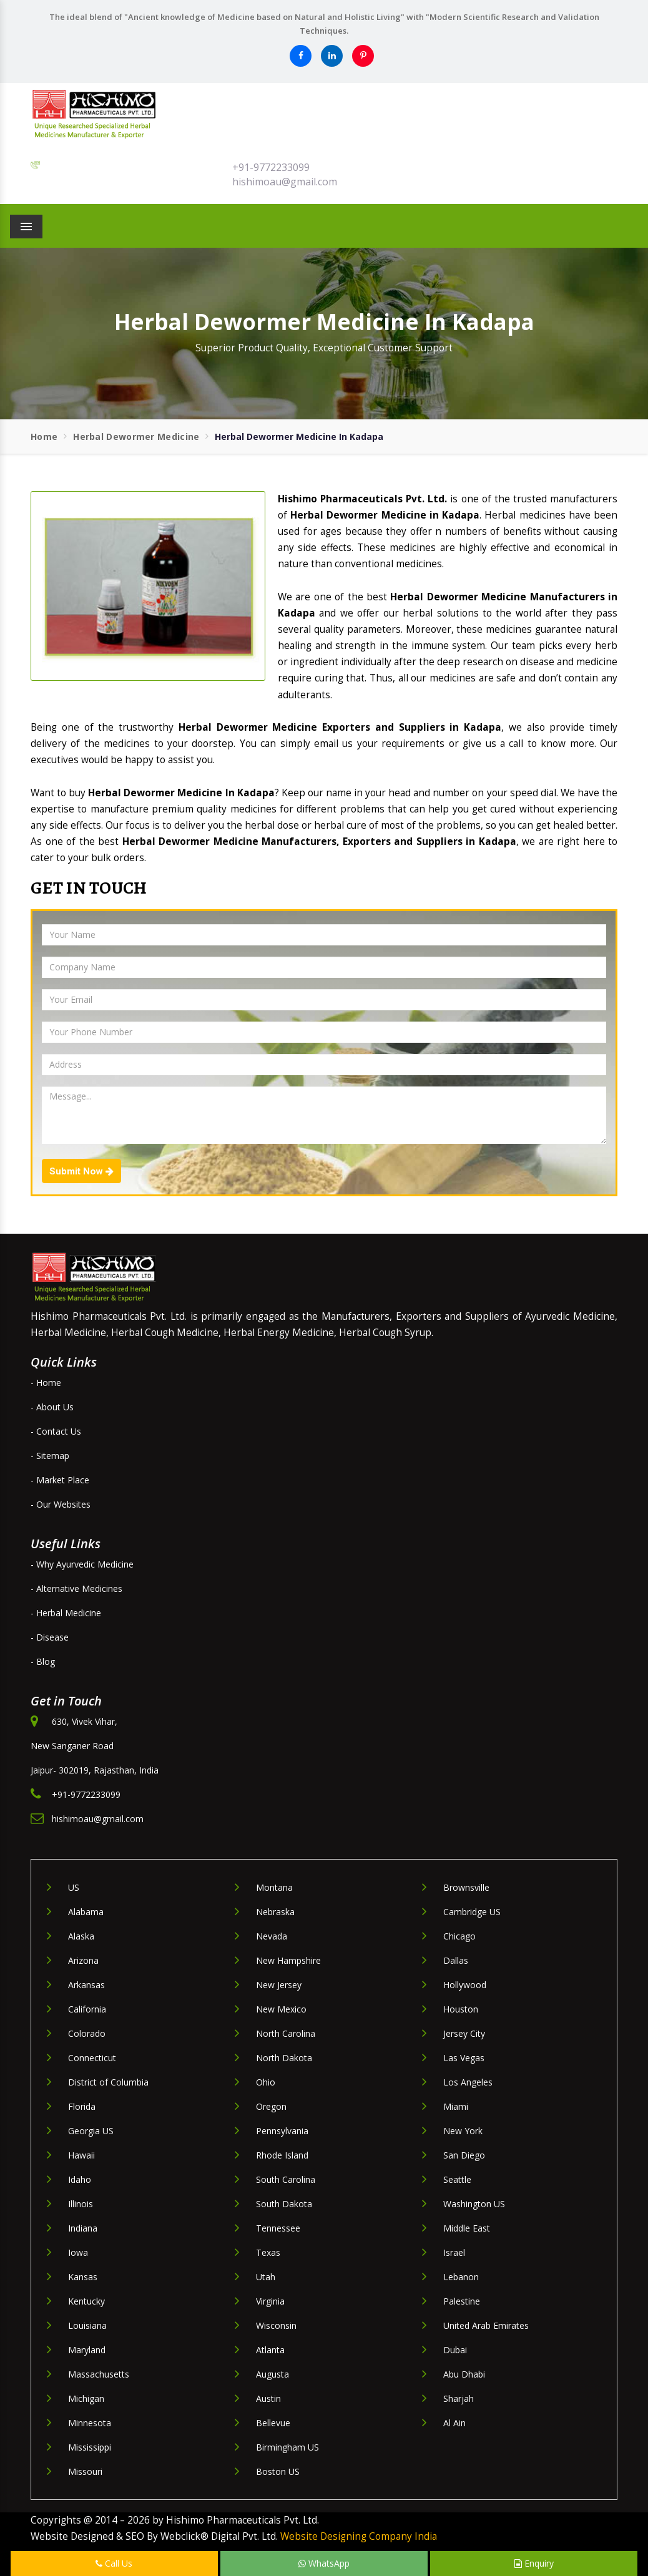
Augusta (272, 2374)
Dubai (455, 2350)
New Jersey (279, 1985)
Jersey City (464, 2033)
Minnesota (89, 2423)
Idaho (79, 2179)
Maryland (87, 2350)
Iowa (78, 2252)
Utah (265, 2277)
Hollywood (464, 1985)
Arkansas (86, 1985)
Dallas (455, 1960)
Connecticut (92, 2058)
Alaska (81, 1936)
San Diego (464, 2155)
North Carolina (285, 2033)
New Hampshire (288, 1960)
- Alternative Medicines (76, 1588)
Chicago (459, 1936)
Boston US (278, 2471)
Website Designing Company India (358, 2536)
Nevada (271, 1936)
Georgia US (91, 2131)
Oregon (271, 2106)
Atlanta (270, 2350)
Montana (274, 1887)
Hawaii (81, 2155)
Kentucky (86, 2301)
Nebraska (275, 1912)
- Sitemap (50, 1455)
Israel (454, 2252)
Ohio (265, 2082)
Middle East (466, 2228)
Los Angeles (468, 2082)
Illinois (80, 2204)
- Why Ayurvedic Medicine (82, 1564)
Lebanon (461, 2277)
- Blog (43, 1661)
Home (44, 436)
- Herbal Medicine (66, 1613)
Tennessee (278, 2228)
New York (463, 2131)
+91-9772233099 (271, 167)
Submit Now (81, 1171)
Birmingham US (287, 2447)
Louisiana (87, 2325)
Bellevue (273, 2423)
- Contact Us (56, 1431)
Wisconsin (276, 2325)
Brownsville (466, 1887)
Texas (268, 2252)
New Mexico (281, 2009)
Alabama (86, 1912)
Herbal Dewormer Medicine (136, 436)
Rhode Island (282, 2155)
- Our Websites (61, 1504)
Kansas (82, 2277)
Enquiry (534, 2563)
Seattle (457, 2179)
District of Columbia (108, 2082)
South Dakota (284, 2204)
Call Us (114, 2563)
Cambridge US (472, 1912)
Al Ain (454, 2423)
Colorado (87, 2033)
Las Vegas (463, 2058)
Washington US (474, 2204)
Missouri (85, 2471)
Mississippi (89, 2447)
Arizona (83, 1960)
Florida (82, 2106)
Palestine (461, 2301)
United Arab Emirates (486, 2325)
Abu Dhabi (464, 2374)
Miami (455, 2106)
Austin (268, 2398)
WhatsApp (324, 2563)
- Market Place (60, 1480)
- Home (46, 1382)
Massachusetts (98, 2374)
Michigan (86, 2398)
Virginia (270, 2301)
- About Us (52, 1407)
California (87, 2009)
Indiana (82, 2228)
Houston (460, 2009)
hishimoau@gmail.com (284, 181)
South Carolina (285, 2179)
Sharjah (458, 2398)
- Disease (50, 1637)
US (73, 1887)
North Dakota (284, 2058)
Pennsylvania (282, 2131)
